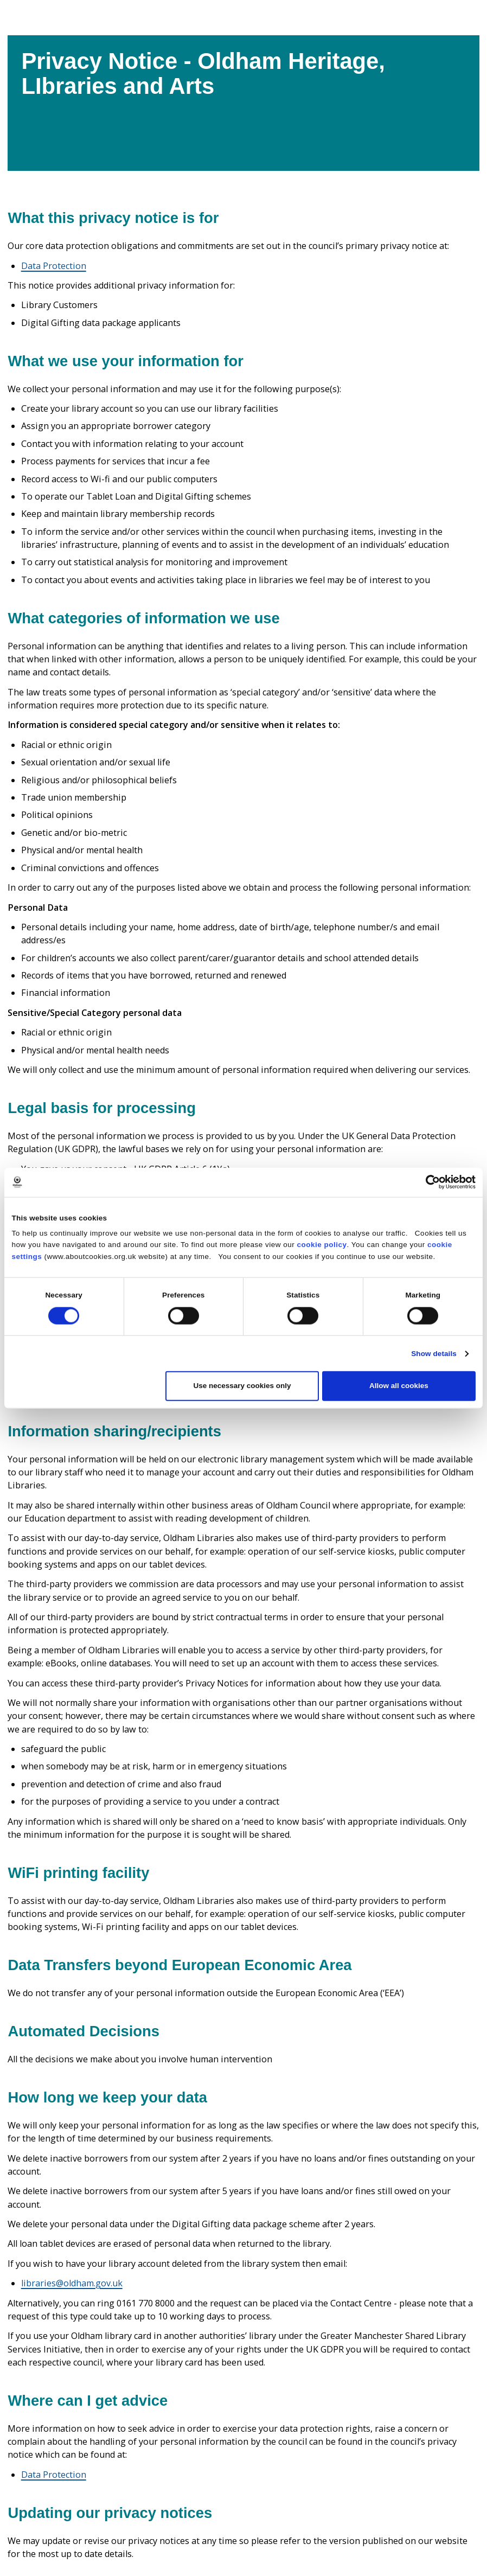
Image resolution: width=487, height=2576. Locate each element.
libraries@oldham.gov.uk (72, 2283)
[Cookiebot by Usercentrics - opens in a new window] (428, 1182)
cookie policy (322, 1245)
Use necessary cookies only (242, 1386)
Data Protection (53, 266)
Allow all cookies (398, 1386)
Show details (434, 1353)
